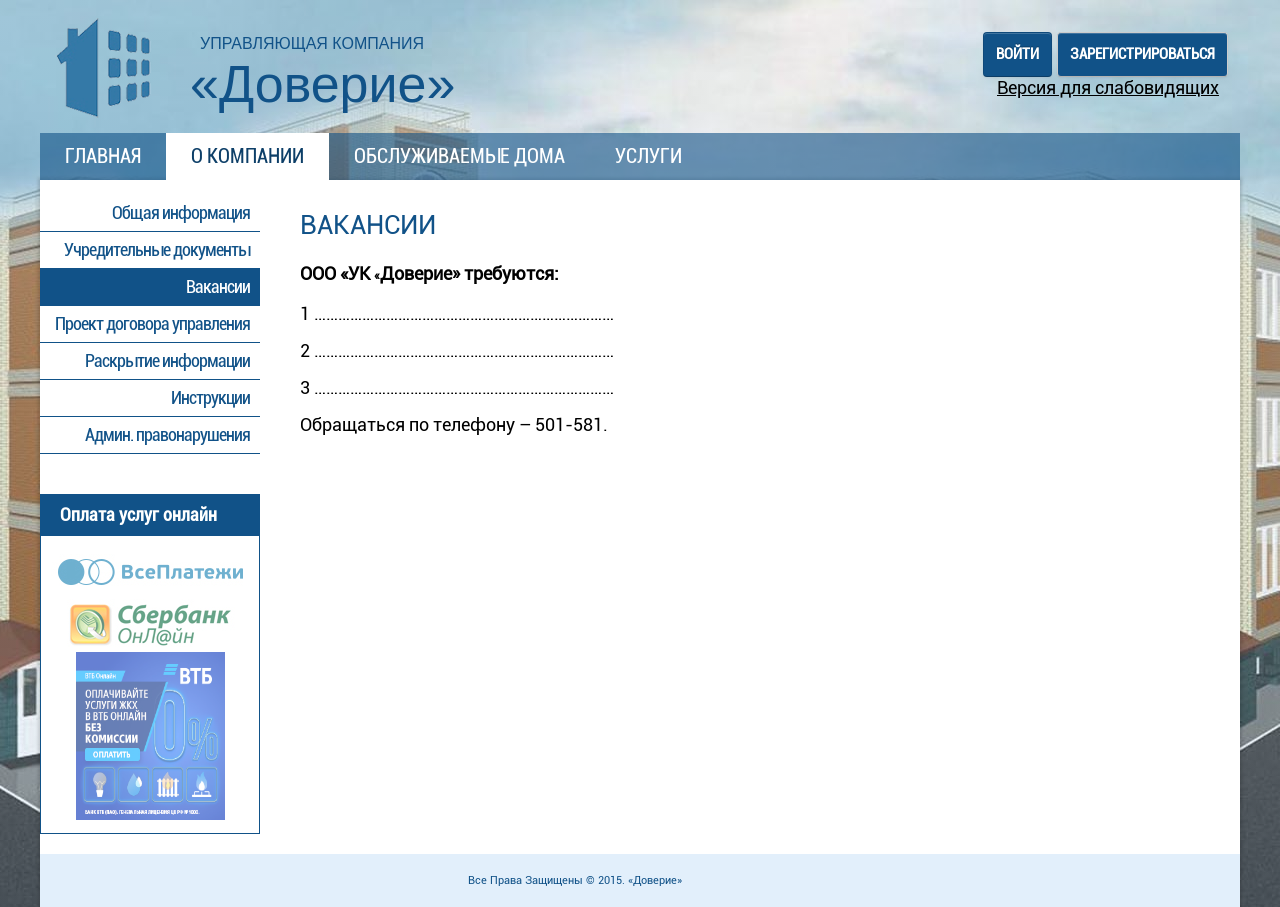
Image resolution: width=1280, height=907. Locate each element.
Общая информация (181, 212)
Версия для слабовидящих (1108, 87)
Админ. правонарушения (167, 434)
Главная (103, 156)
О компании (247, 156)
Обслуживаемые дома (459, 156)
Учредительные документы (157, 249)
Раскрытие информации (167, 360)
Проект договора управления (152, 323)
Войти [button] (1017, 54)
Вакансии (218, 286)
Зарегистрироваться (1142, 54)
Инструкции (210, 397)
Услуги (648, 156)
